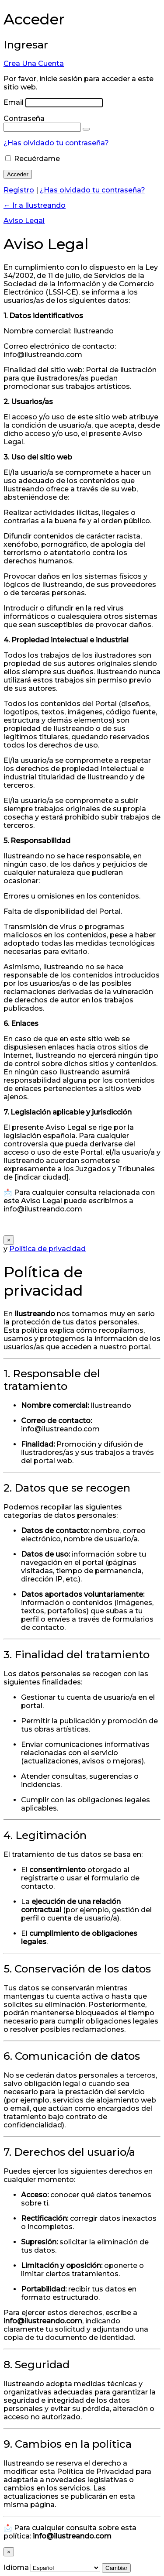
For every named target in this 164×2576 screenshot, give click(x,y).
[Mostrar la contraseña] (86, 129)
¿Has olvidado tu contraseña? (56, 143)
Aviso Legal (24, 220)
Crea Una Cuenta (33, 63)
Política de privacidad (47, 1249)
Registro (18, 190)
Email (13, 102)
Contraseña (24, 118)
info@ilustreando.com (60, 1429)
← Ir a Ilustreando (34, 205)
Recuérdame (37, 158)
